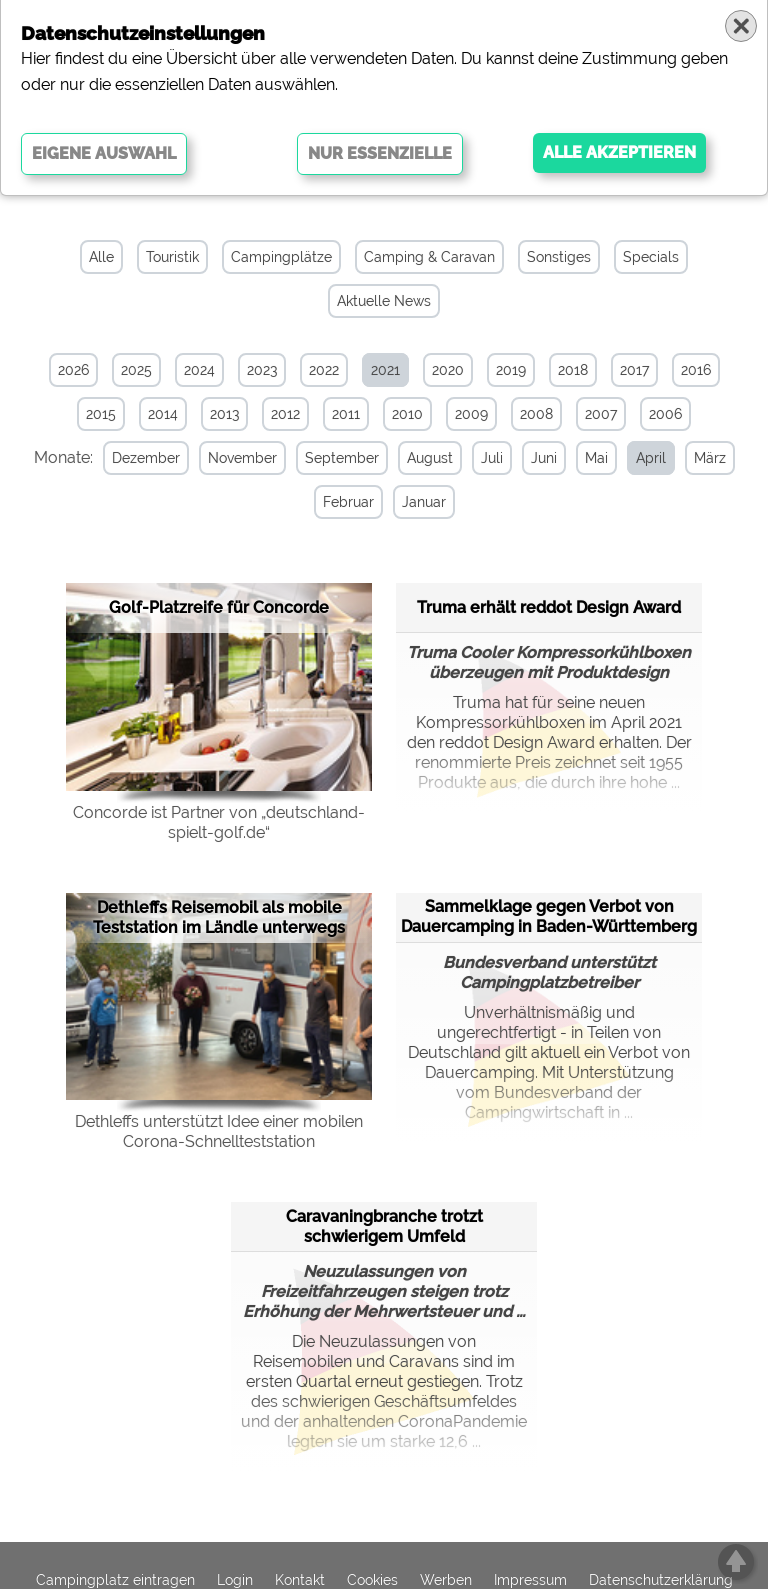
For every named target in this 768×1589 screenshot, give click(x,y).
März (710, 458)
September (342, 458)
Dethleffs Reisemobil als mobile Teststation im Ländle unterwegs (219, 917)
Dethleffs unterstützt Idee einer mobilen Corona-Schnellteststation (219, 1131)
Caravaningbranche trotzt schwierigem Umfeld (384, 1226)
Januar (424, 502)
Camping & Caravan (429, 257)
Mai (596, 458)
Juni (544, 458)
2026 (73, 370)
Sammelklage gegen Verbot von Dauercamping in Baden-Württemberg (549, 916)
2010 (407, 414)
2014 (163, 414)
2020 (448, 370)
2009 (471, 414)
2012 (285, 414)
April (651, 458)
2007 (601, 414)
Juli (492, 458)
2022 (324, 370)
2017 (634, 370)
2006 (665, 414)
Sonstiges (559, 257)
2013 (224, 414)
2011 (346, 414)
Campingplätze (281, 257)
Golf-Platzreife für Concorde (219, 607)
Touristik (172, 257)
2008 (536, 414)
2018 (573, 370)
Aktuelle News (384, 301)
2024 (199, 370)
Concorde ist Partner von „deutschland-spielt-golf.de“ (219, 822)
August (430, 458)
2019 (511, 370)
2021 (385, 370)
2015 (101, 414)
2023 (262, 370)
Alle (101, 257)
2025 (136, 370)
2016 (696, 370)
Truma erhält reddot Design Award (549, 607)
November (242, 458)
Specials (651, 257)
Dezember (146, 458)
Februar (348, 502)
